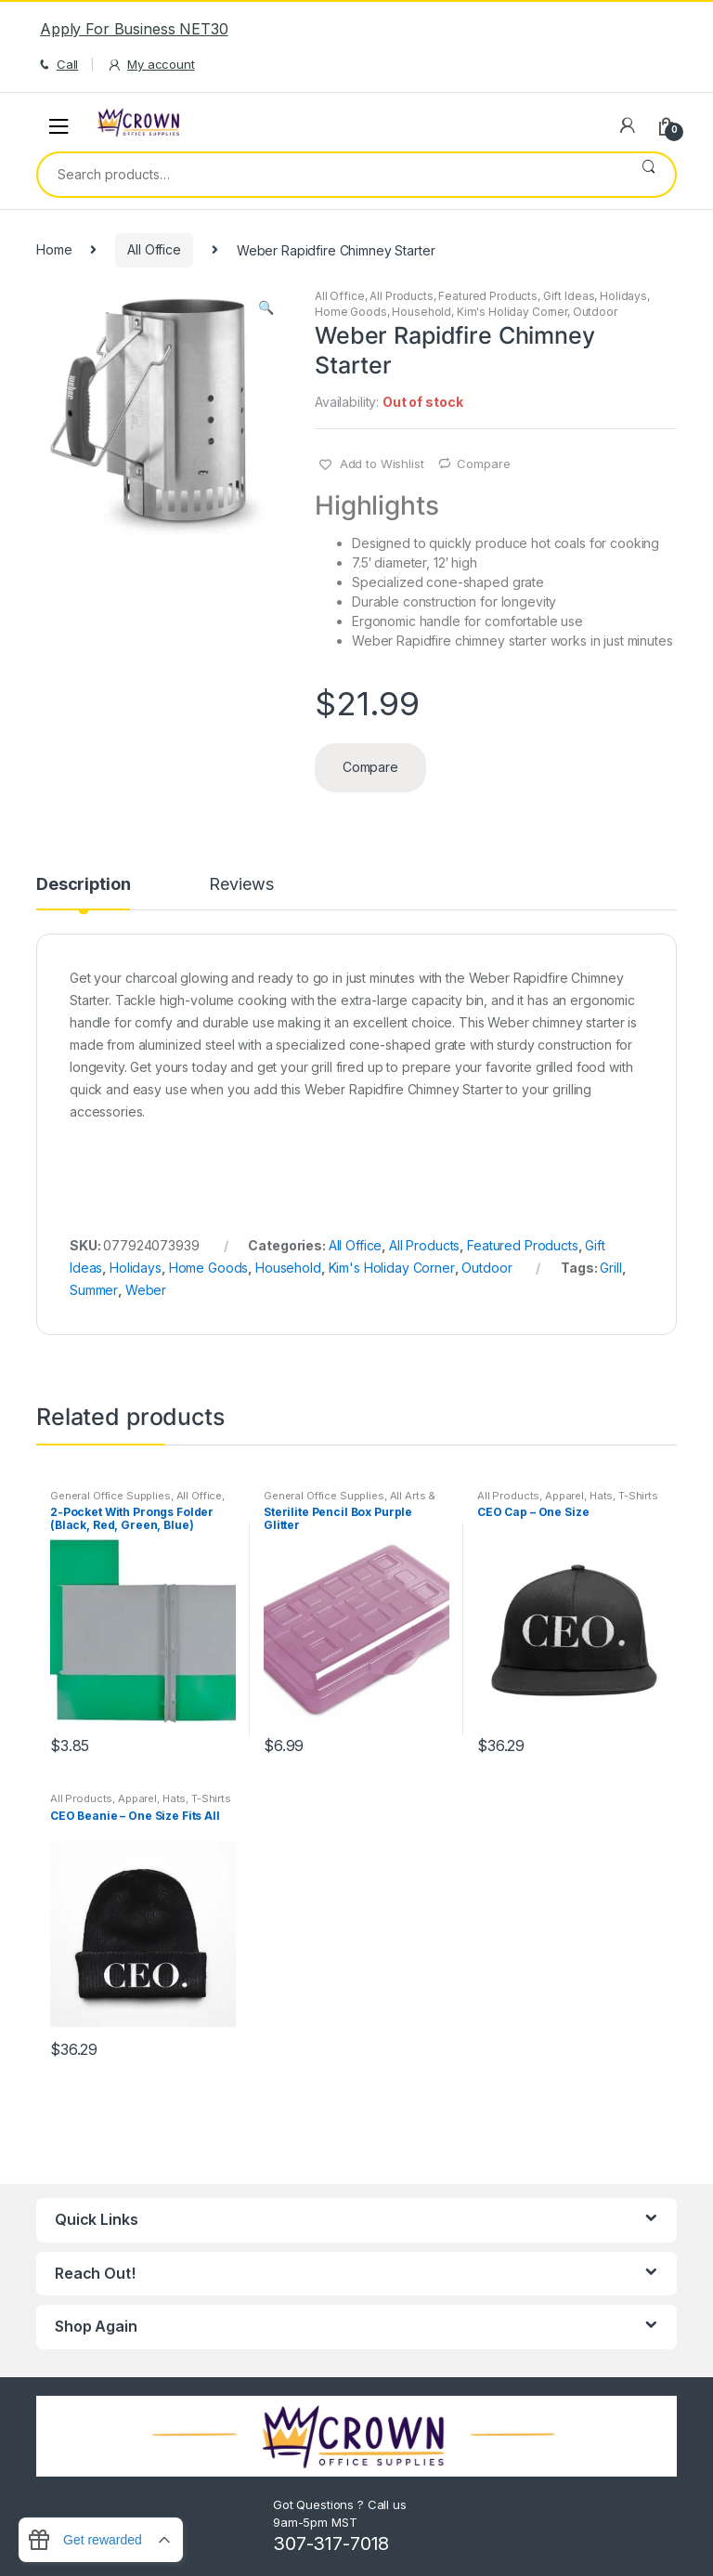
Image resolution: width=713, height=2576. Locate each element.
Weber (145, 1290)
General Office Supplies (110, 1495)
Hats (601, 1495)
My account (150, 64)
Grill (610, 1267)
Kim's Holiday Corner (512, 312)
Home (53, 249)
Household (421, 312)
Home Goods (351, 312)
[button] (266, 309)
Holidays (623, 296)
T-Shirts (638, 1495)
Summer (94, 1290)
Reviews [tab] (241, 885)
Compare (483, 463)
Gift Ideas (569, 296)
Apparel (564, 1495)
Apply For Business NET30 (134, 29)
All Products (401, 296)
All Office (154, 249)
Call (57, 64)
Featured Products (488, 296)
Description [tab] (83, 885)
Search (648, 174)
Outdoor (595, 312)
